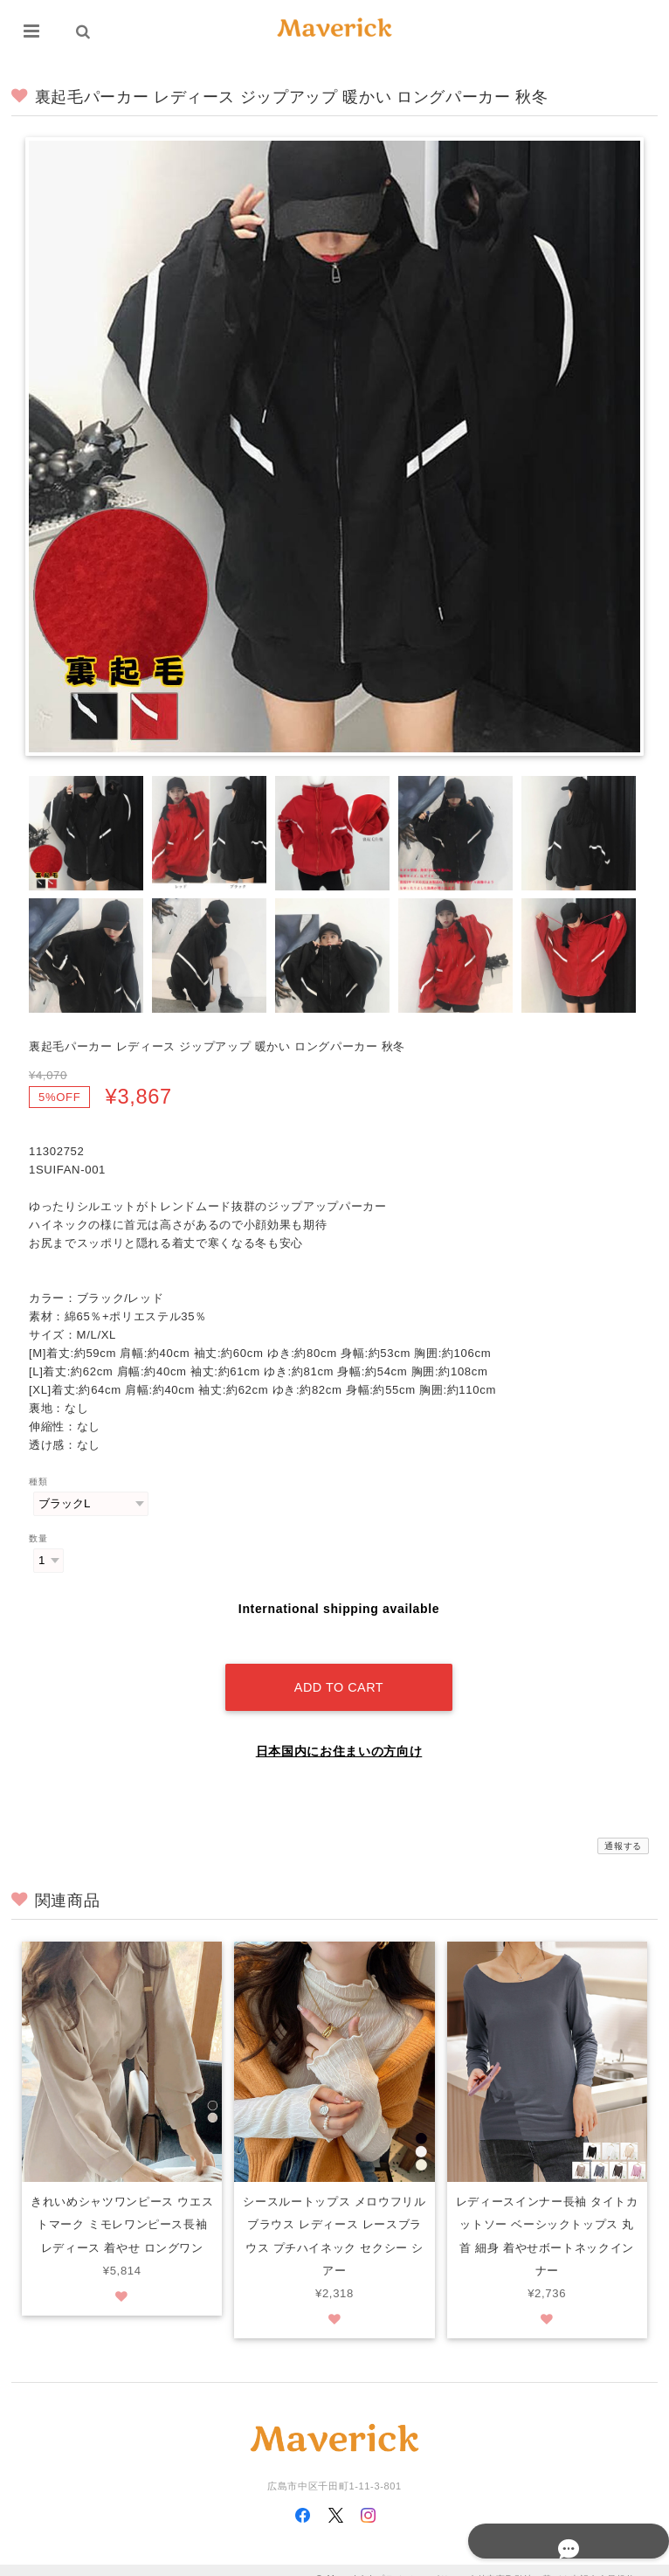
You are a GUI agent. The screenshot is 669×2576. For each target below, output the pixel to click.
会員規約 (617, 2561)
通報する (623, 1827)
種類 (38, 1481)
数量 (38, 1538)
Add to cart (338, 1669)
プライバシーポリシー (422, 2561)
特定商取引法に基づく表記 (534, 2561)
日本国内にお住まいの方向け (339, 1733)
